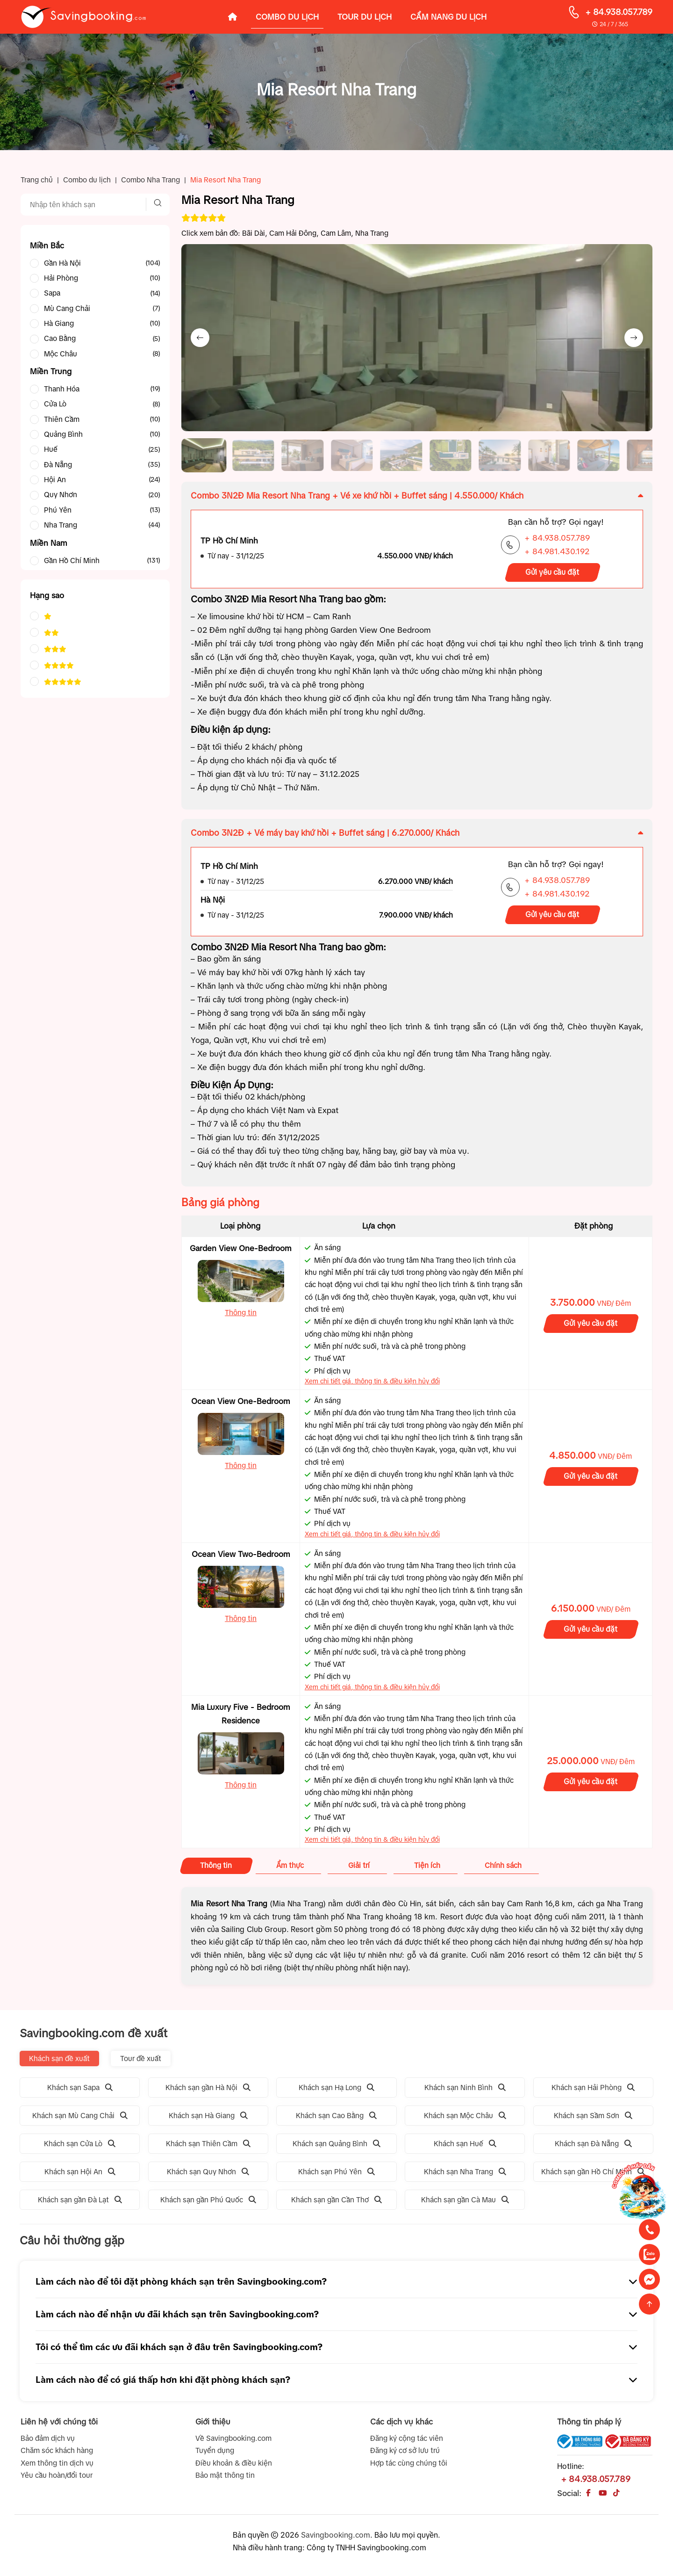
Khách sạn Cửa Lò (79, 2147)
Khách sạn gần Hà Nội (208, 2090)
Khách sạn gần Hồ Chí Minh (593, 2175)
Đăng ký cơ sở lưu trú (405, 2454)
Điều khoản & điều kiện (233, 2466)
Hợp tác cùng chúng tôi (408, 2466)
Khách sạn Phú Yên (336, 2175)
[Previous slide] (200, 337)
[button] (204, 457)
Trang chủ (37, 180)
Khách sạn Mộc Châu (465, 2119)
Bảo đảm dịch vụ (48, 2442)
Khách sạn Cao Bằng (336, 2119)
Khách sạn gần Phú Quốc (208, 2203)
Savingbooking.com (335, 2538)
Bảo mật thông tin (225, 2478)
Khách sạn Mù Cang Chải (80, 2119)
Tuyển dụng (214, 2454)
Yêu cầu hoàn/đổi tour (57, 2478)
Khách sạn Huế (465, 2147)
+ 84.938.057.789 (618, 12)
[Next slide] (633, 337)
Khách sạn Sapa (80, 2090)
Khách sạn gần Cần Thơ (336, 2203)
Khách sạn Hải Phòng (593, 2090)
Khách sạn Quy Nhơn (208, 2175)
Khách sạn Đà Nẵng (593, 2147)
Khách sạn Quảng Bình (336, 2147)
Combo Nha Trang (150, 180)
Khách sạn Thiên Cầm (208, 2147)
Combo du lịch (87, 180)
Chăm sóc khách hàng (57, 2454)
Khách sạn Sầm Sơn (593, 2119)
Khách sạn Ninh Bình (465, 2090)
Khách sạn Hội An (79, 2175)
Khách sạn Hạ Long (336, 2090)
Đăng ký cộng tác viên (406, 2442)
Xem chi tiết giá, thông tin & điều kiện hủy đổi (372, 1384)
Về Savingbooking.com (233, 2442)
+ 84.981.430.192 (556, 554)
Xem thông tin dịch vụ (57, 2466)
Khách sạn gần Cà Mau (465, 2203)
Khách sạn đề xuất (59, 2061)
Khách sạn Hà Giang (208, 2119)
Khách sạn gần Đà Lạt (80, 2203)
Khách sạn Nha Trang (465, 2175)
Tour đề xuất (140, 2061)
